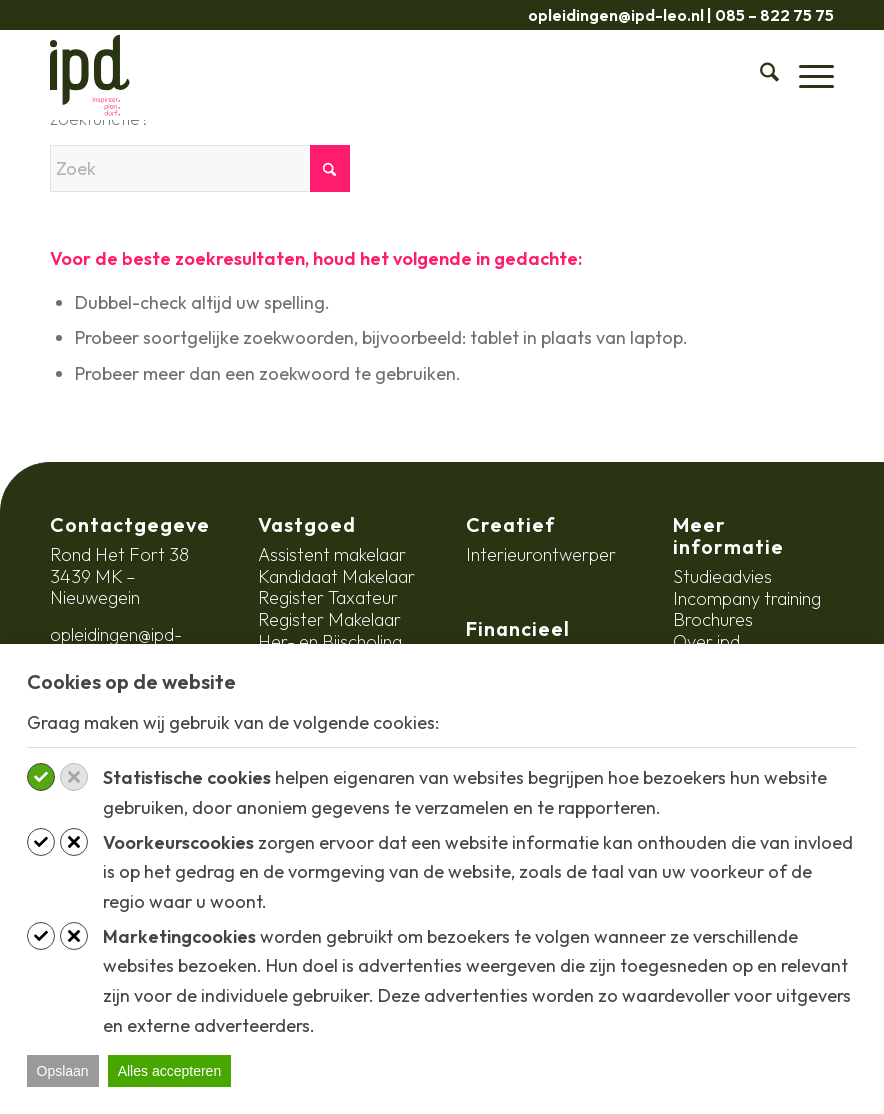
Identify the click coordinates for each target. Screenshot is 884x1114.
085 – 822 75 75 (774, 15)
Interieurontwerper (541, 554)
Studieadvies (722, 576)
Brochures (713, 619)
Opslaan (63, 1071)
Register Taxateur (328, 597)
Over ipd (706, 641)
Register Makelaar (329, 619)
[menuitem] (759, 75)
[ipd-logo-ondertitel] (90, 75)
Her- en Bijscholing (330, 641)
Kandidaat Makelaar (336, 576)
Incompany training (747, 598)
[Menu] (806, 75)
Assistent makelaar (332, 554)
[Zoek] (759, 75)
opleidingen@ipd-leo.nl (616, 15)
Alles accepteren (170, 1071)
